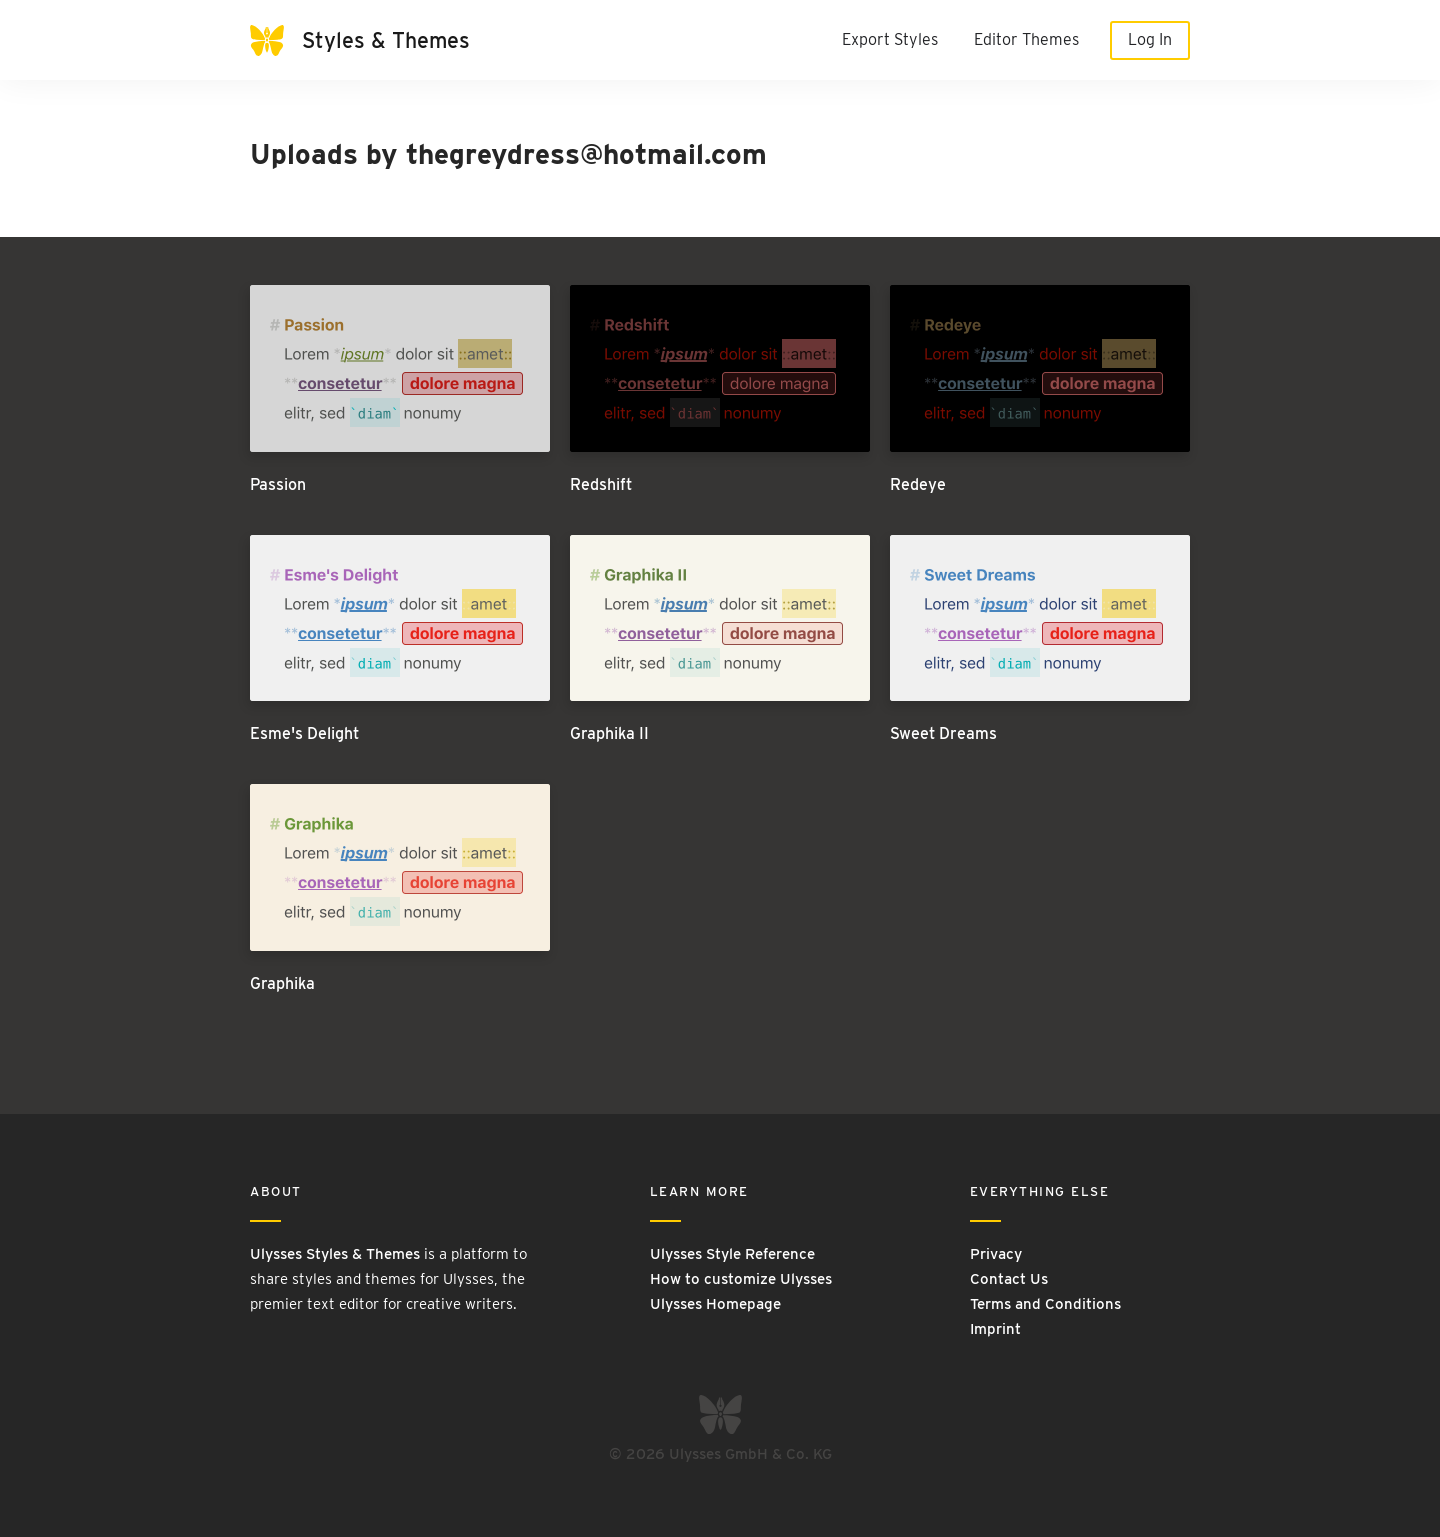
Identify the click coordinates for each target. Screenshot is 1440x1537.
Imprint (995, 1329)
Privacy (996, 1254)
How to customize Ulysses (741, 1279)
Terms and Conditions (1045, 1304)
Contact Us (1009, 1279)
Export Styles (890, 39)
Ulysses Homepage (715, 1304)
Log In (1150, 39)
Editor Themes (1026, 39)
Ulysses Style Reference (732, 1254)
